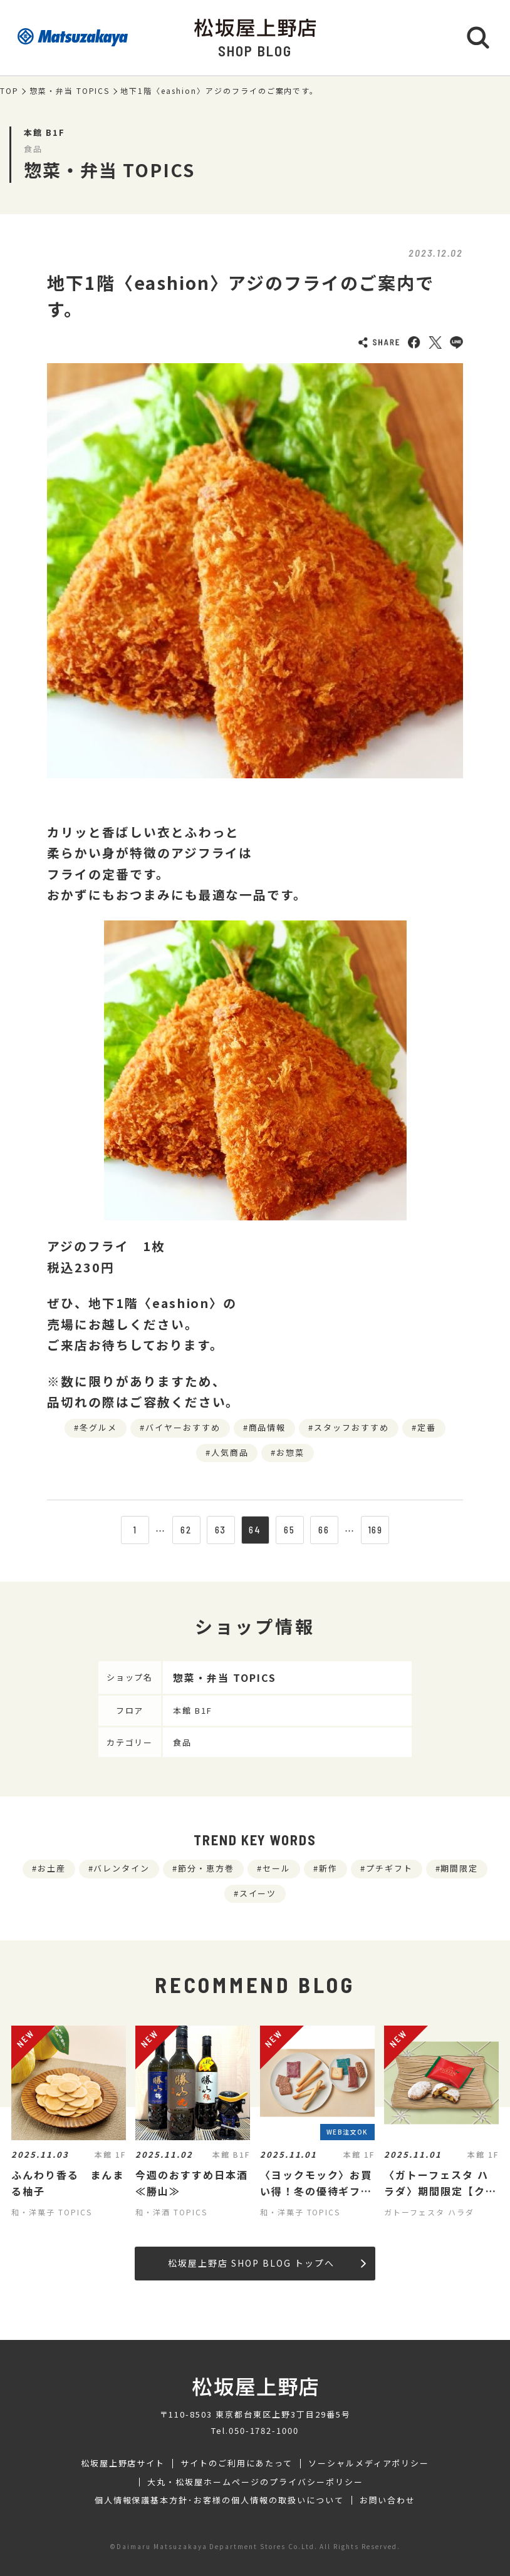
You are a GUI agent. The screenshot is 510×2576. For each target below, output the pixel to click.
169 (375, 1529)
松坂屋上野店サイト (123, 2463)
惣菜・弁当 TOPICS (69, 90)
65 (289, 1529)
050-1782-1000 (264, 2430)
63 (221, 1529)
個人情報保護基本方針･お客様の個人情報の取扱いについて (219, 2500)
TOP (9, 90)
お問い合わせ (388, 2500)
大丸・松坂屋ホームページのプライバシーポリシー (255, 2482)
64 (255, 1529)
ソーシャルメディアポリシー (368, 2463)
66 (324, 1529)
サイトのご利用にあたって (236, 2463)
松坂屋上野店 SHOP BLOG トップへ (266, 2263)
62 (186, 1529)
